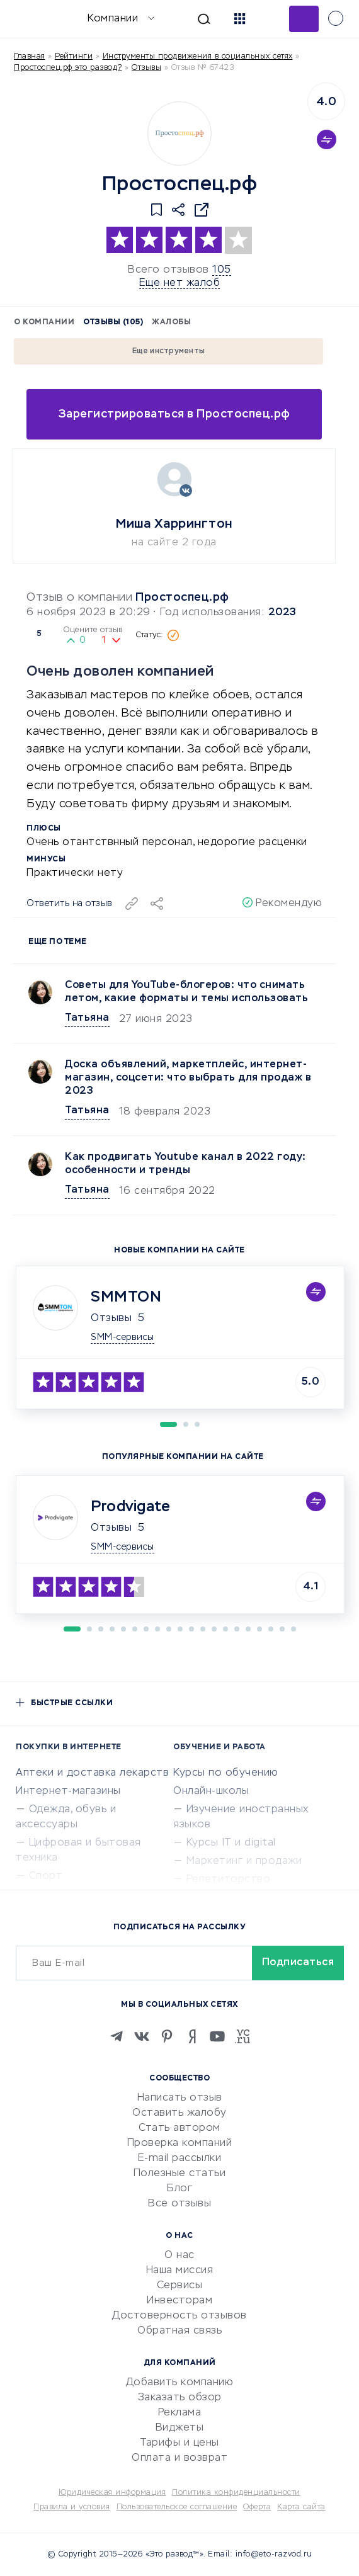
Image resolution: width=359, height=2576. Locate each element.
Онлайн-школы (211, 1791)
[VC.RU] (242, 2036)
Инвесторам (179, 2301)
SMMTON (126, 1297)
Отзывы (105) (113, 322)
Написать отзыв (179, 2098)
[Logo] (179, 133)
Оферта (257, 2507)
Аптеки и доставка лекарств (92, 1773)
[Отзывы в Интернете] (30, 18)
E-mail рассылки (180, 2158)
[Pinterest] (167, 2036)
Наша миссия (180, 2271)
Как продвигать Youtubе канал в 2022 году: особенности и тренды (185, 1164)
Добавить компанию (180, 2383)
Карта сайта (301, 2507)
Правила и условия (71, 2507)
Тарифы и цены (179, 2443)
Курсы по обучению (225, 1773)
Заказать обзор (180, 2398)
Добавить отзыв (304, 19)
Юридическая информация (112, 2493)
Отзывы (111, 1319)
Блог (179, 2189)
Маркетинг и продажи (244, 1861)
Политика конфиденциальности (236, 2493)
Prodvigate (130, 1506)
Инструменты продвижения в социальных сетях (198, 56)
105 (221, 270)
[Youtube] (217, 2036)
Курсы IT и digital (231, 1843)
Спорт (46, 1876)
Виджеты (180, 2428)
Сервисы (180, 2286)
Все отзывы (179, 2204)
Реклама (180, 2413)
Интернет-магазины (68, 1791)
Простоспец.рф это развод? (68, 68)
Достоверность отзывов (179, 2316)
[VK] (141, 2036)
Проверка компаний (179, 2143)
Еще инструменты (168, 351)
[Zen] (192, 2036)
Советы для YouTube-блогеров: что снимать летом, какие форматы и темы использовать (186, 992)
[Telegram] (116, 2036)
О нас (179, 2255)
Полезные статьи (180, 2174)
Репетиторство (228, 1880)
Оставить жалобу (179, 2113)
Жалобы (171, 322)
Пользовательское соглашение (177, 2507)
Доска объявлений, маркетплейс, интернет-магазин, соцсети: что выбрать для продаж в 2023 (188, 1078)
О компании (44, 322)
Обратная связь (179, 2331)
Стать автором (179, 2128)
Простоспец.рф (182, 597)
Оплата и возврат (179, 2458)
